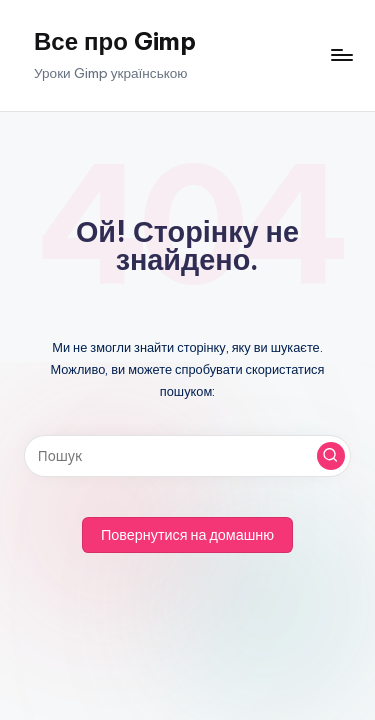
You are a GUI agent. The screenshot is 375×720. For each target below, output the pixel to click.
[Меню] (341, 55)
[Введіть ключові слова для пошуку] (187, 456)
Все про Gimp (115, 41)
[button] (331, 456)
